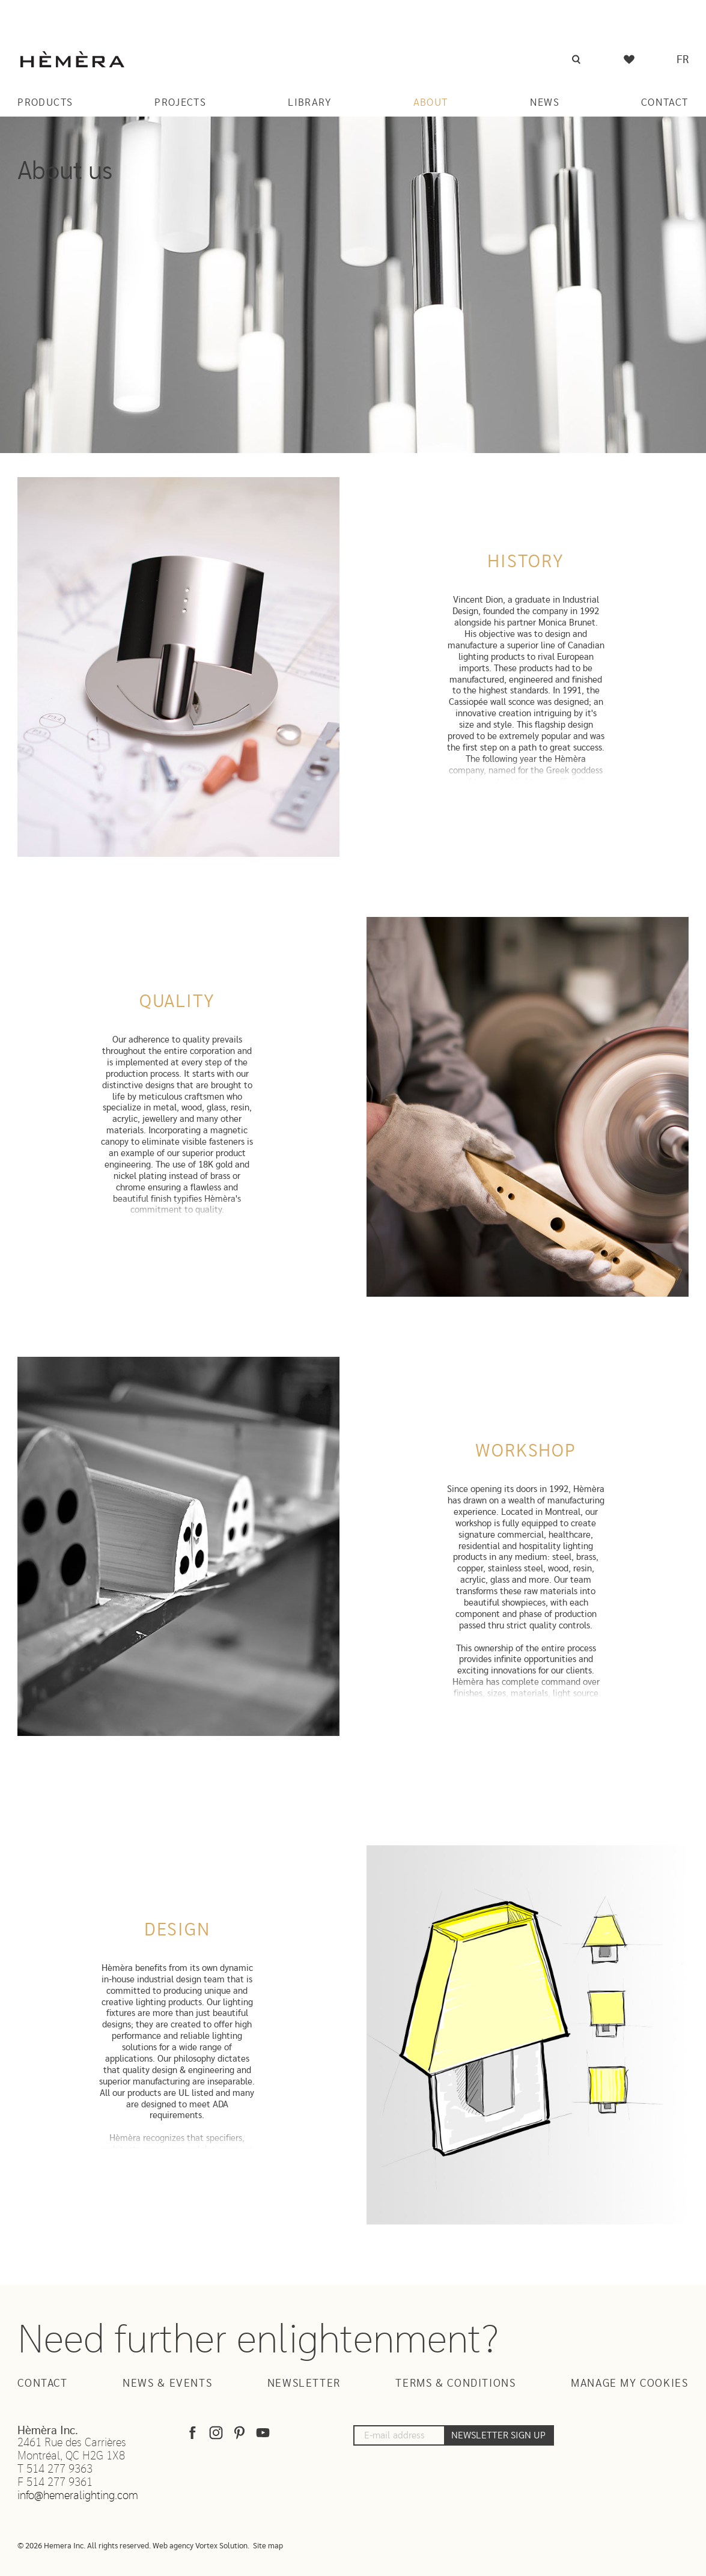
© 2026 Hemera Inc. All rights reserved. (84, 2546)
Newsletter (304, 2383)
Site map (268, 2546)
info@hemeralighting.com (77, 2495)
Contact (665, 102)
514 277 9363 (59, 2469)
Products (45, 102)
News (544, 102)
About (430, 102)
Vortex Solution (221, 2546)
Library (310, 102)
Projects (180, 102)
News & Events (167, 2383)
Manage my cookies (630, 2383)
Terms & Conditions (455, 2383)
